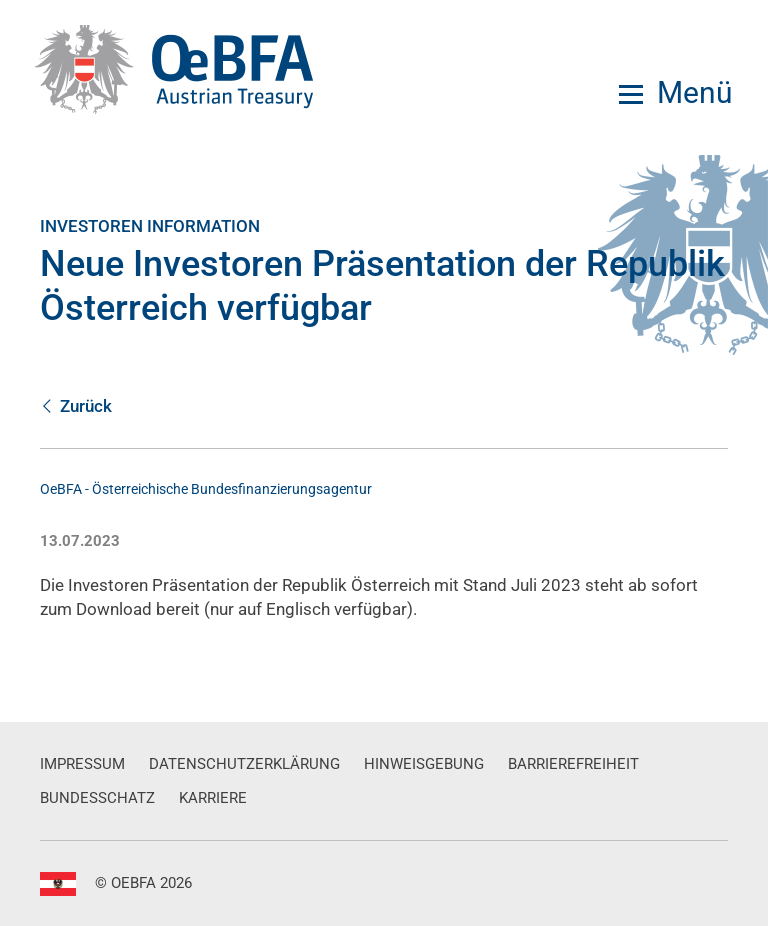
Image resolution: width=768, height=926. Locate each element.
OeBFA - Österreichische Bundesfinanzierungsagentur (206, 489)
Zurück (76, 406)
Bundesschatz (97, 798)
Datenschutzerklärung (244, 764)
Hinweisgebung (424, 764)
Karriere (213, 798)
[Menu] (676, 93)
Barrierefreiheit (573, 764)
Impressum (82, 764)
